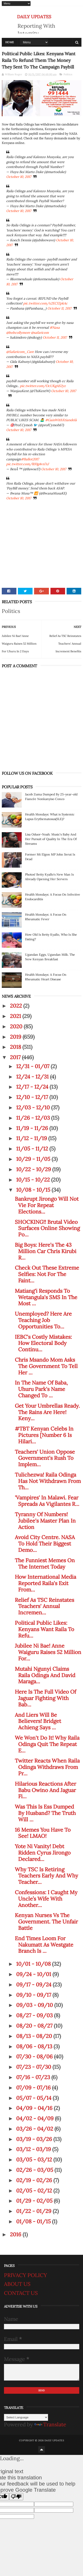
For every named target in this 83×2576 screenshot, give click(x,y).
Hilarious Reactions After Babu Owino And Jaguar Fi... (45, 1790)
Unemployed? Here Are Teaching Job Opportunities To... (43, 1320)
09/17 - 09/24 (34, 1984)
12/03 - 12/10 (33, 1107)
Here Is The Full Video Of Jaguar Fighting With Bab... (45, 1698)
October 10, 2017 (18, 177)
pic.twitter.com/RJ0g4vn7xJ (27, 464)
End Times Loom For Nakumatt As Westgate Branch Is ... (44, 1945)
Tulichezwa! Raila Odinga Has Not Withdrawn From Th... (48, 1481)
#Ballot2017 (30, 459)
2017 (16, 1057)
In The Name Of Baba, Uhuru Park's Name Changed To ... (41, 1389)
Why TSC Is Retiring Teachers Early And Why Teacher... (46, 1876)
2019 (16, 1037)
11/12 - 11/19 (32, 1138)
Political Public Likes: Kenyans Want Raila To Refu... (44, 1629)
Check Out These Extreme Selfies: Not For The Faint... (47, 1274)
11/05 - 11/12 (32, 1149)
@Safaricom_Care (20, 352)
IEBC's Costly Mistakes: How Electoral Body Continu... (43, 1343)
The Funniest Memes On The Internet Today (45, 1563)
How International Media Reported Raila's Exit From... (45, 1583)
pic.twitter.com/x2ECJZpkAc (45, 304)
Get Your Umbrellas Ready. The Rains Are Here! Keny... (47, 1412)
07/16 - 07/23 (33, 2077)
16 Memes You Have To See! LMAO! (43, 1833)
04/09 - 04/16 (35, 2108)
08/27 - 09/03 (35, 2015)
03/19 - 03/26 (34, 2139)
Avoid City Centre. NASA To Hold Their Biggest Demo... (45, 1544)
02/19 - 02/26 (34, 2180)
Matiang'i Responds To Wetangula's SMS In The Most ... (46, 1297)
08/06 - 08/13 (35, 2046)
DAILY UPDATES (34, 16)
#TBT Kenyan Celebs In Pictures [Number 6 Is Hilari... (44, 1435)
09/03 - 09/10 (35, 2005)
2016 (16, 2234)
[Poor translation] (16, 2496)
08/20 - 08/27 (35, 2026)
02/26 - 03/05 (35, 2170)
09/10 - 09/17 (34, 1995)
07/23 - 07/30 (34, 2067)
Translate (50, 2424)
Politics (68, 74)
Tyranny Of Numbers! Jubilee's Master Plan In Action (45, 1521)
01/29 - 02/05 (35, 2201)
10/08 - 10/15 (34, 1190)
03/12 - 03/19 (34, 2149)
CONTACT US (21, 2293)
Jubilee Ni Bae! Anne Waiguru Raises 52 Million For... (48, 1652)
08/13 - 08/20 (34, 2036)
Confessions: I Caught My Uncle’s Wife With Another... (46, 1899)
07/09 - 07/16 (34, 2087)
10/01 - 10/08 (34, 1964)
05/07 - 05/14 (34, 2098)
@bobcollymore (18, 333)
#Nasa (55, 328)
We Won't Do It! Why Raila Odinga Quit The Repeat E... (47, 1744)
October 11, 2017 (59, 308)
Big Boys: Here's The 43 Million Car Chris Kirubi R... (45, 1251)
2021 (16, 1016)
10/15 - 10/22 (33, 1179)
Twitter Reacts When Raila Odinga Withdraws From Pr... (47, 1767)
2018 (16, 1047)
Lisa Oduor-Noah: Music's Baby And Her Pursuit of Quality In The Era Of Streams (51, 839)
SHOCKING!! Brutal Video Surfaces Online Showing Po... (47, 1228)
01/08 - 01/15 (34, 2221)
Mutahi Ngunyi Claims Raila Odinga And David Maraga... (45, 1675)
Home (9, 42)
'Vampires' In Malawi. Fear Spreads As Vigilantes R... (47, 1501)
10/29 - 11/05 (34, 1159)
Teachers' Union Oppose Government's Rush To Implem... (45, 1458)
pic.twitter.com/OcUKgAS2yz (43, 386)
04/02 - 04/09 (35, 2118)
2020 (17, 1026)
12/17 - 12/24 (33, 1087)
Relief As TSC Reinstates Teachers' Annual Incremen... (44, 1606)
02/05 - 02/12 (34, 2190)
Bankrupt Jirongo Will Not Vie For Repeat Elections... (47, 1205)
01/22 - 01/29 (34, 2211)
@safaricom (40, 333)
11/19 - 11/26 (32, 1128)
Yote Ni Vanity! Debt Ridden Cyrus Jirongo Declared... (43, 1853)
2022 (16, 1006)
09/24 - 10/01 (34, 1974)
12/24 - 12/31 (33, 1076)
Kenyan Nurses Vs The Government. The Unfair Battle (46, 1922)
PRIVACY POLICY (25, 2275)
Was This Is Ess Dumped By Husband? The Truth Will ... (45, 1813)
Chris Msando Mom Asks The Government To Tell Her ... (46, 1366)
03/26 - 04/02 (35, 2129)
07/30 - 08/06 (35, 2057)
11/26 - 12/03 (33, 1118)
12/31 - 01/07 (33, 1066)
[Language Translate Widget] (26, 2417)
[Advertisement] (41, 542)
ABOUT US (17, 2284)
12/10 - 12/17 (32, 1097)
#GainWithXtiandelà (61, 420)
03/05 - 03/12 (34, 2160)
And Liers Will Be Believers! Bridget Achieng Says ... (38, 1721)
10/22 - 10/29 (34, 1169)
